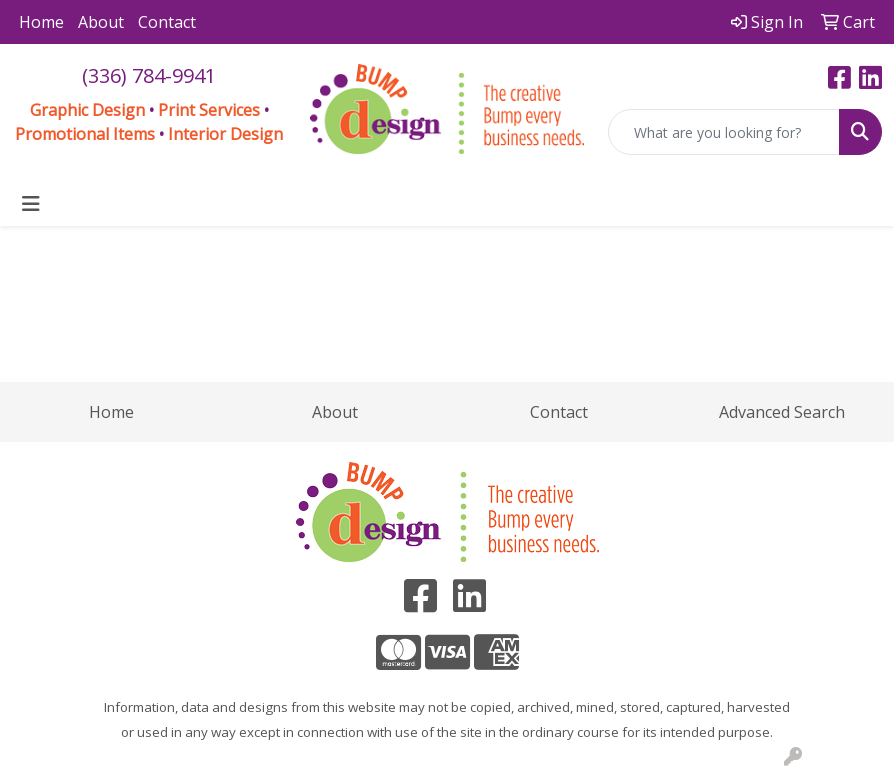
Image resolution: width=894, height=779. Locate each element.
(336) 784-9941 (149, 75)
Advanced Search (782, 412)
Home (41, 22)
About (101, 22)
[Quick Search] (724, 132)
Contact (167, 22)
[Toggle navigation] (31, 204)
